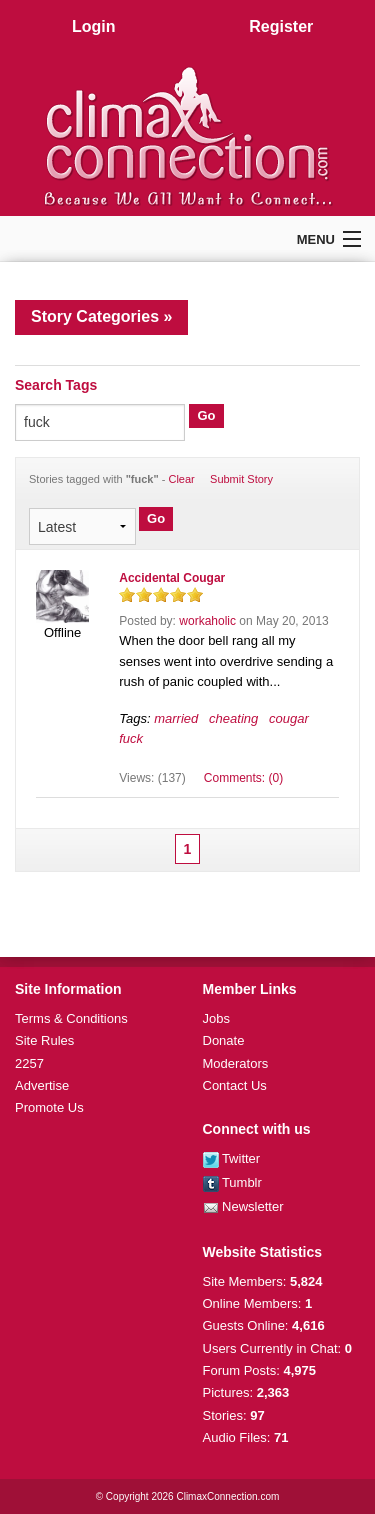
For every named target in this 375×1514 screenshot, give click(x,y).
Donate (224, 1040)
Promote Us (49, 1107)
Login (94, 26)
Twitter (232, 1158)
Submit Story (241, 479)
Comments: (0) (243, 778)
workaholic (207, 621)
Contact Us (235, 1085)
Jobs (216, 1018)
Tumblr (232, 1182)
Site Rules (44, 1040)
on (127, 594)
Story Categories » (101, 316)
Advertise (42, 1085)
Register (281, 26)
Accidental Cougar (172, 578)
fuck (131, 738)
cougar (289, 718)
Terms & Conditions (71, 1018)
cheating (233, 718)
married (176, 718)
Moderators (236, 1063)
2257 (29, 1063)
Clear (181, 479)
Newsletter (243, 1206)
